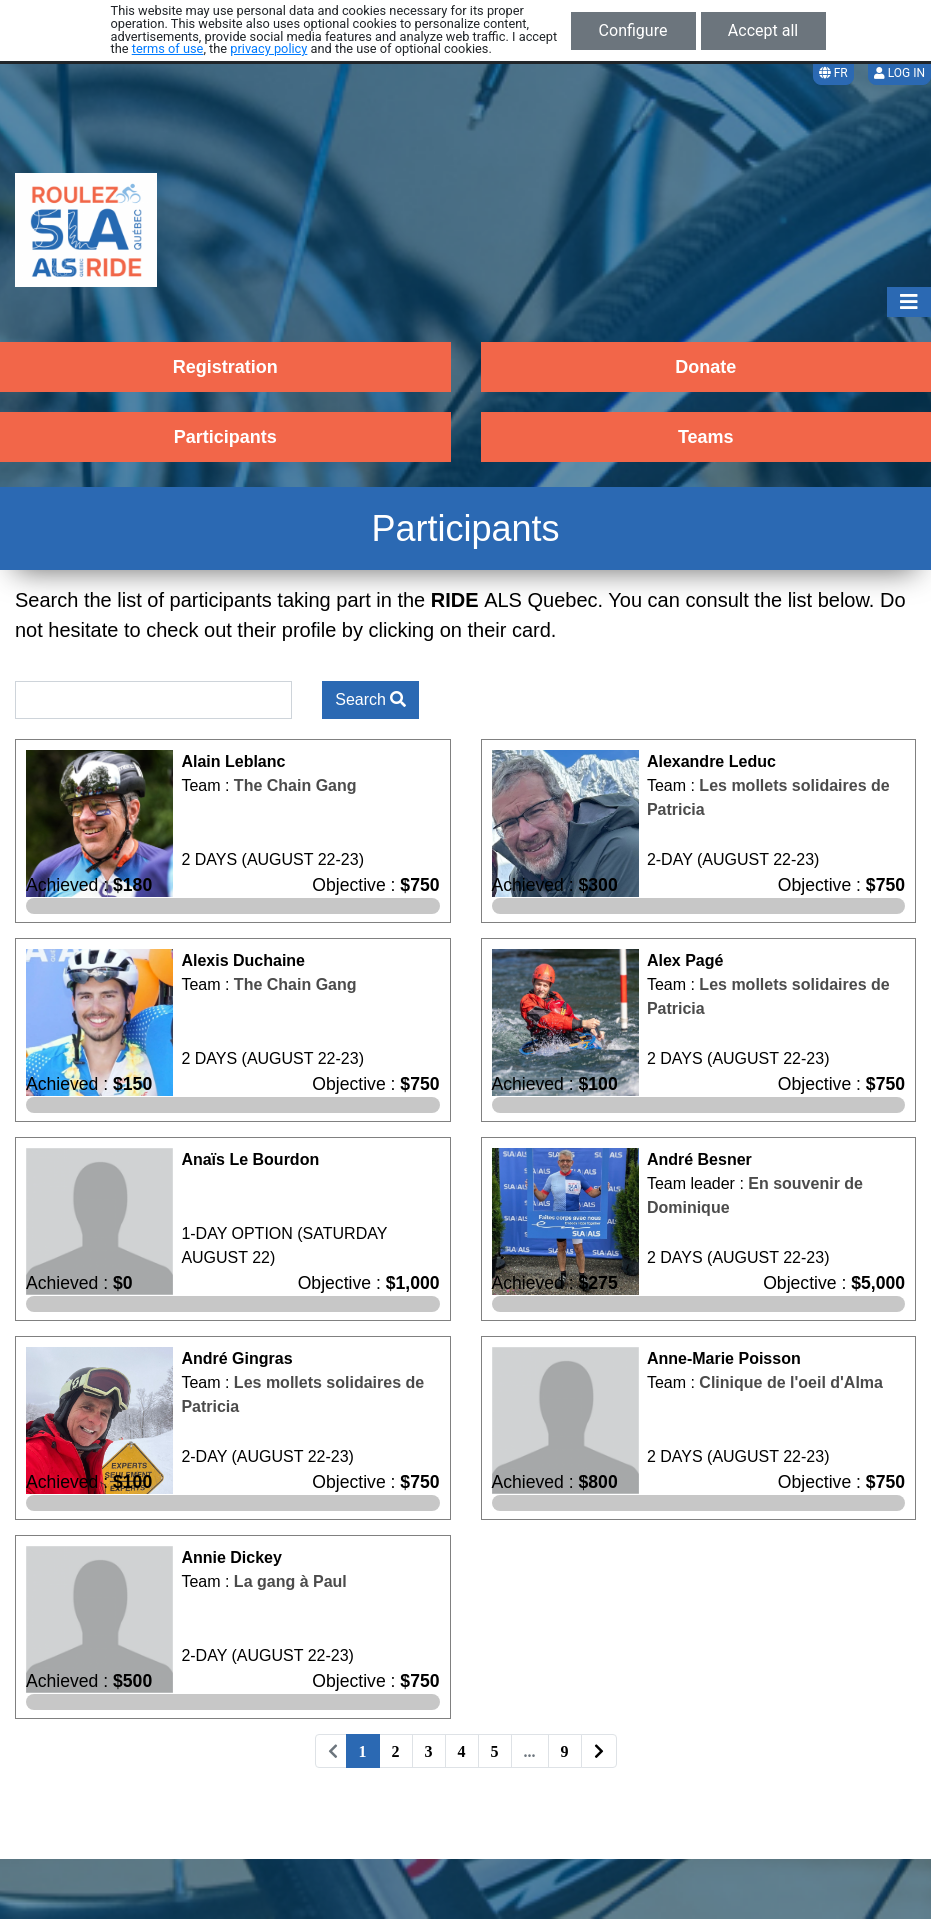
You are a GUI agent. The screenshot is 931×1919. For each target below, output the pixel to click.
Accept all (763, 30)
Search (370, 699)
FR (833, 73)
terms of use (168, 48)
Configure (633, 30)
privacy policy (268, 48)
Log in (899, 73)
